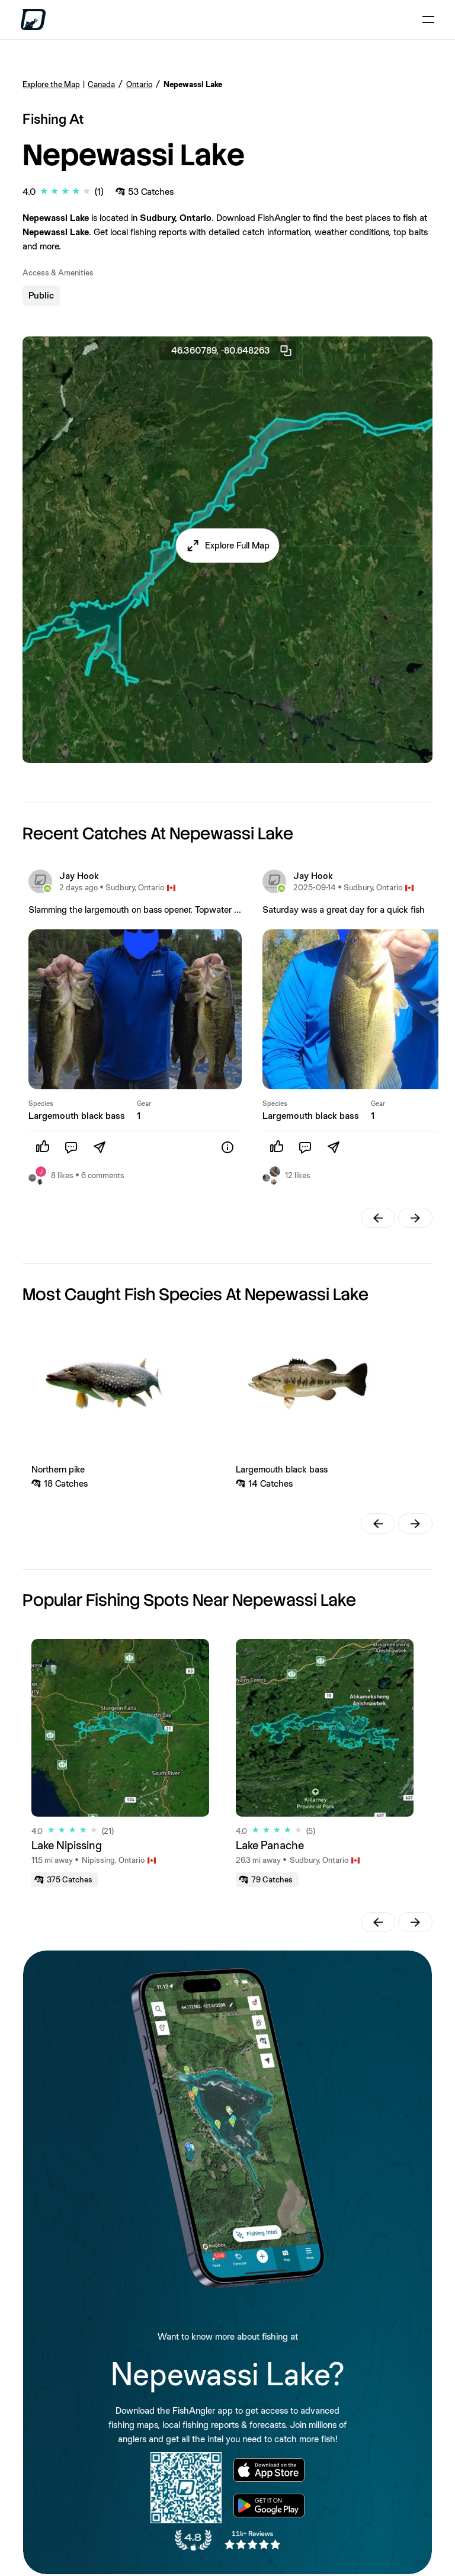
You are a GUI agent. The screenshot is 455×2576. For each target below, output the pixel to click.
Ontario (139, 84)
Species (40, 1103)
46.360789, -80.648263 (232, 351)
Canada (101, 84)
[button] (228, 545)
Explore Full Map (237, 545)
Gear (144, 1103)
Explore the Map (51, 84)
